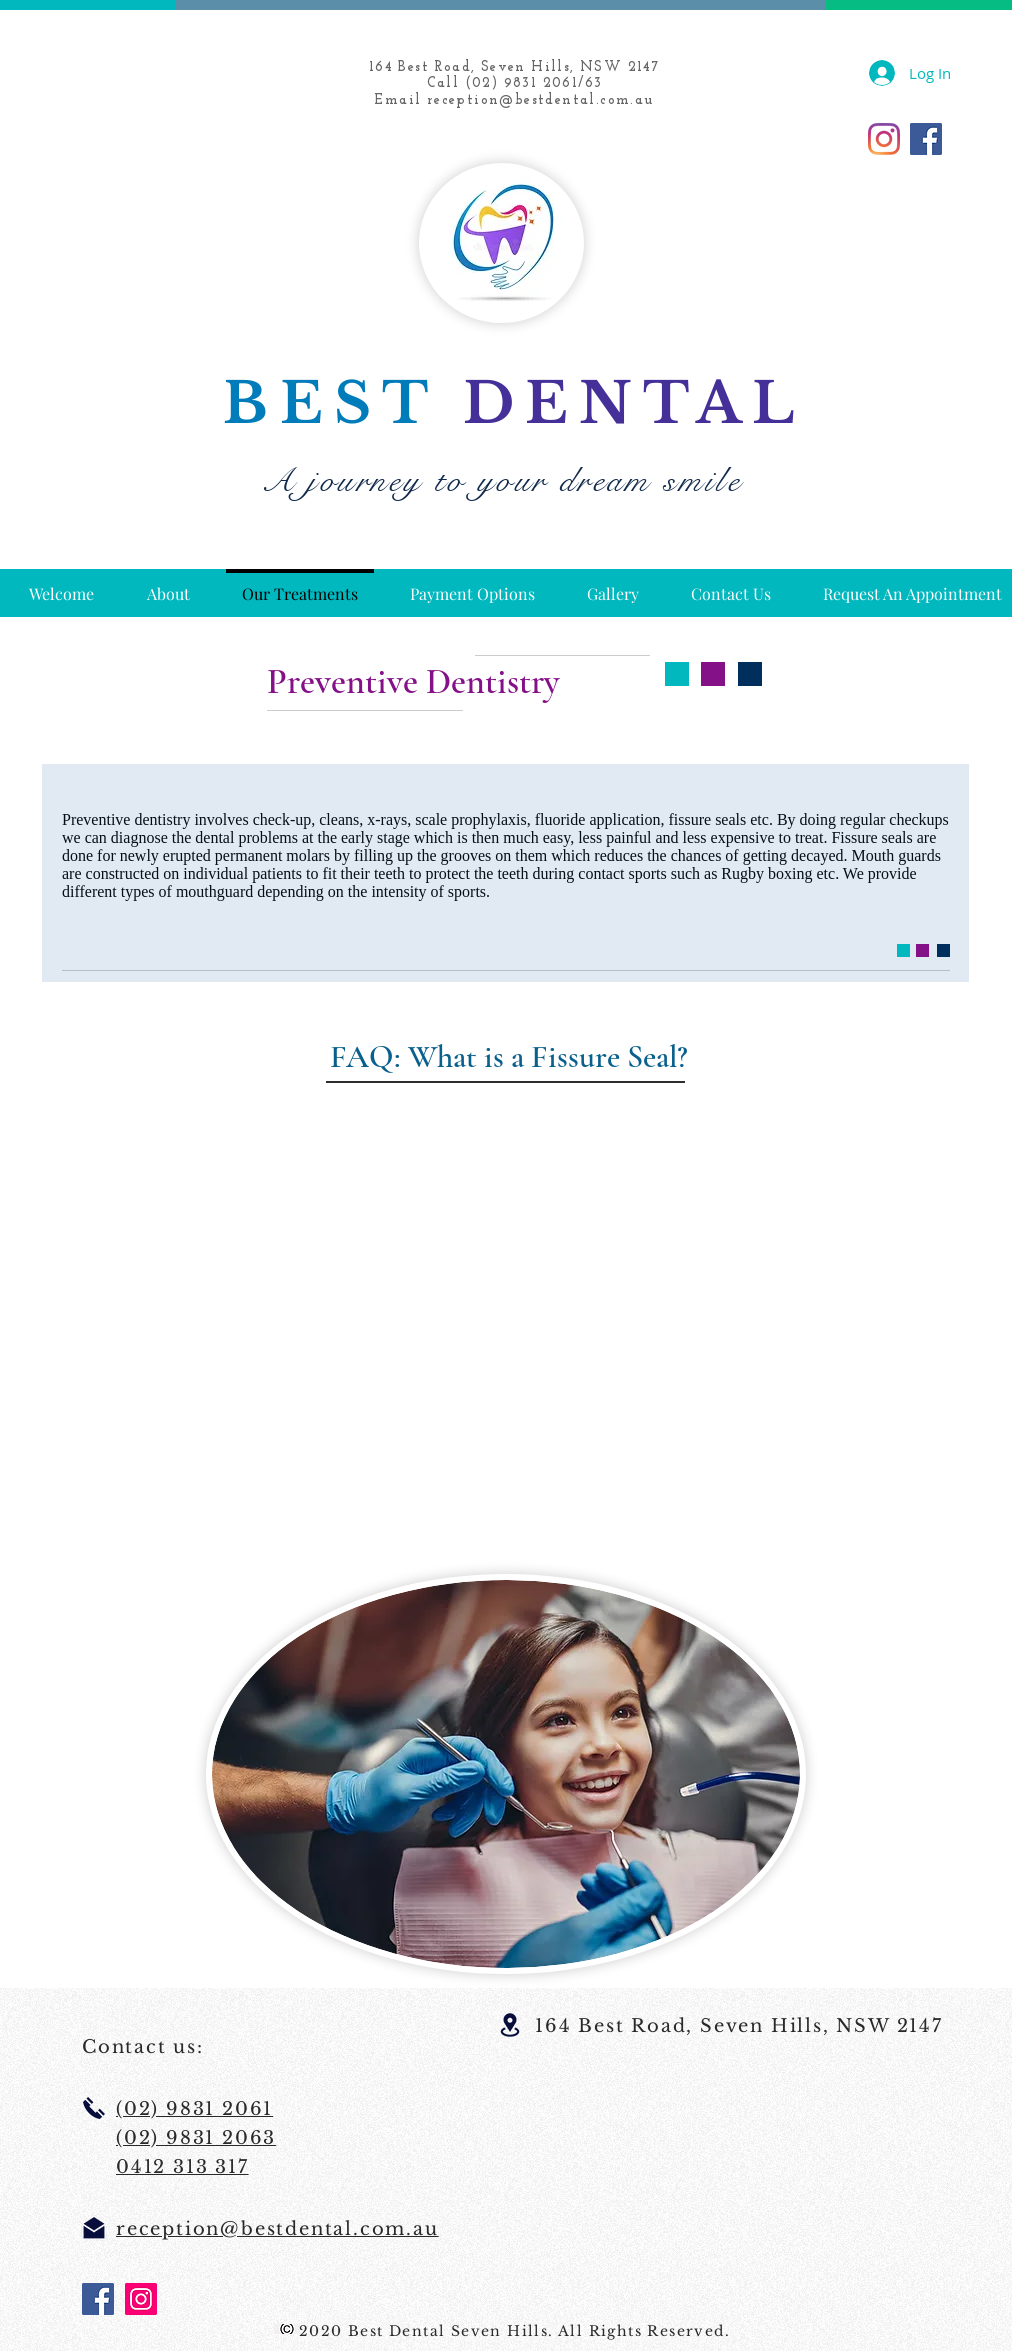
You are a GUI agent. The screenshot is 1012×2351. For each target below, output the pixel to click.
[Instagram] (884, 139)
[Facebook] (926, 139)
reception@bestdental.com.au (540, 100)
